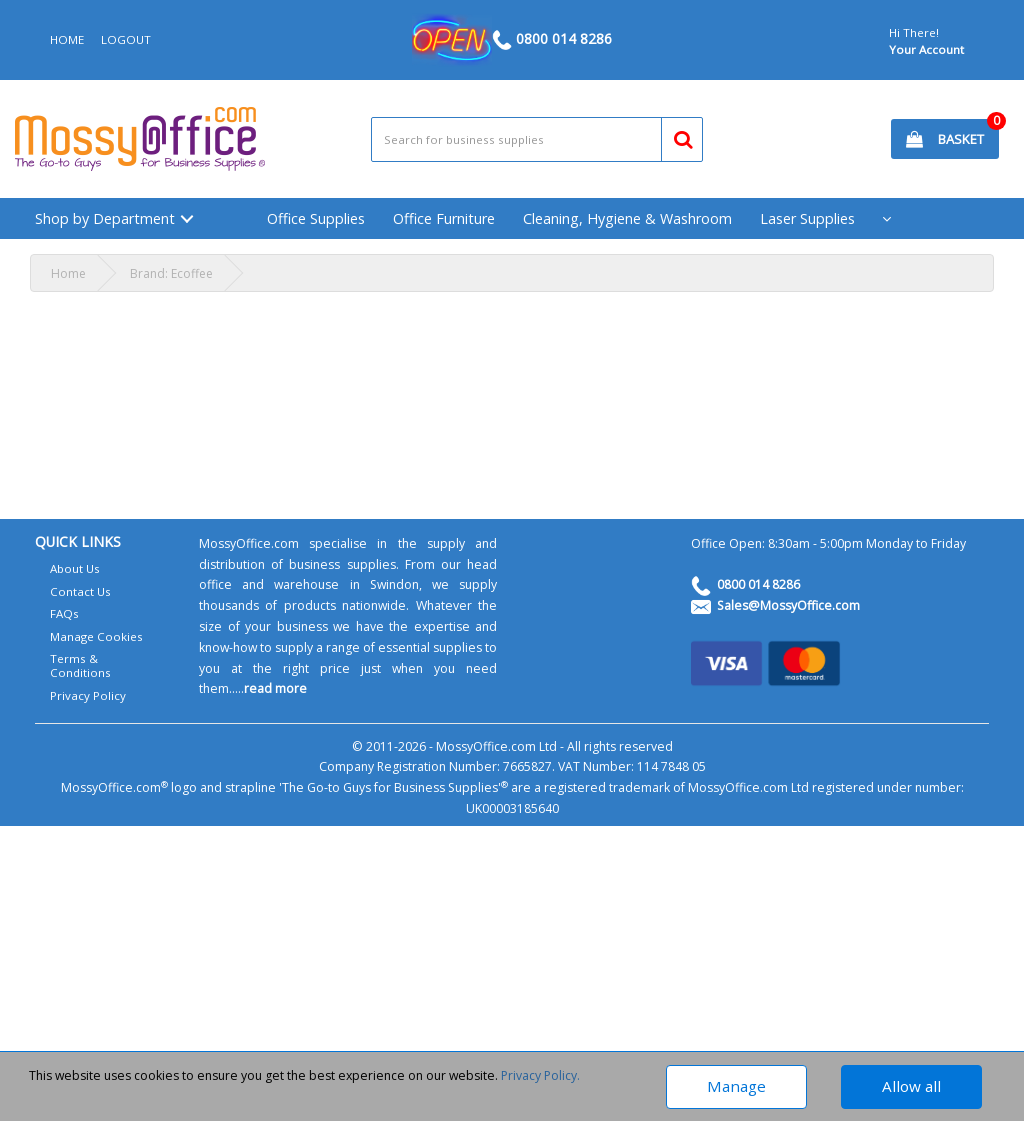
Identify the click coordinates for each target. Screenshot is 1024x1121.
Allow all (911, 1086)
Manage (736, 1086)
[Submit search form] (674, 136)
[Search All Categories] (537, 139)
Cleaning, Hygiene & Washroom (627, 218)
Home (68, 273)
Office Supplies (316, 218)
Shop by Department (105, 218)
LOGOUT (126, 39)
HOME (67, 39)
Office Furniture (444, 218)
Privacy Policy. (540, 1075)
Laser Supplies (807, 218)
